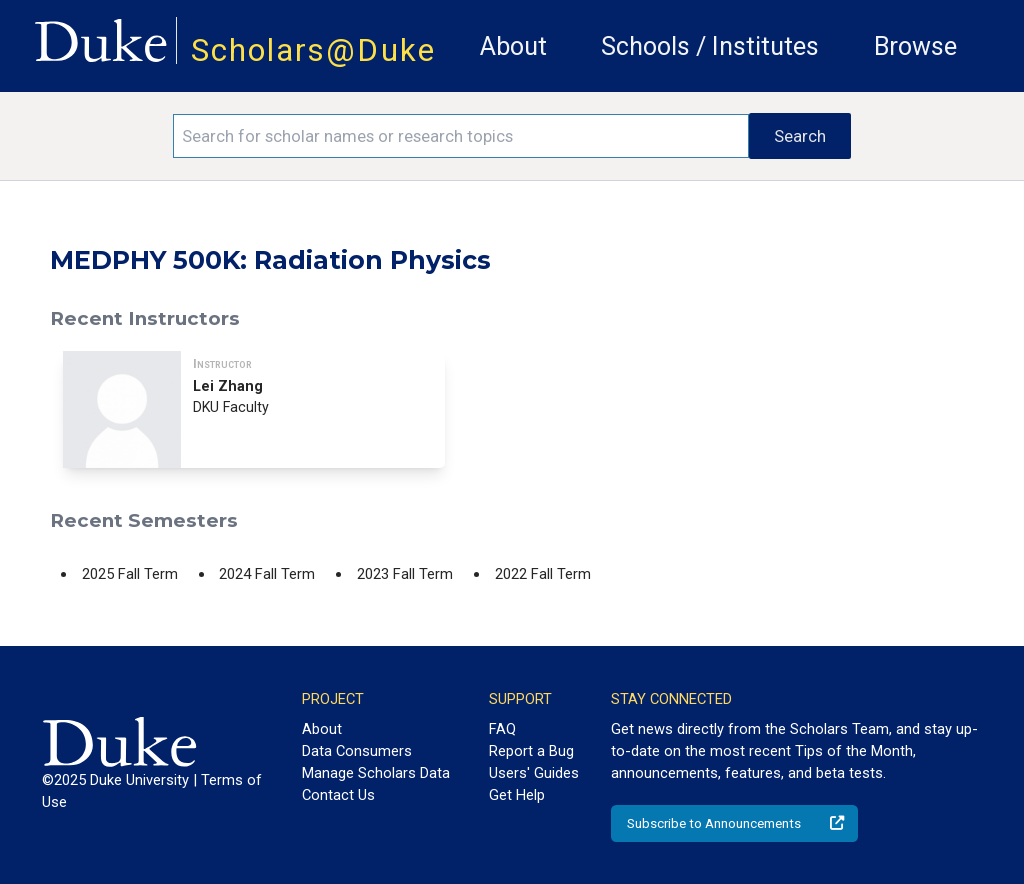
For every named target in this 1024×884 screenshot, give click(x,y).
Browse (915, 46)
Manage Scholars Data (376, 773)
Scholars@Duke (313, 50)
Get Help (517, 795)
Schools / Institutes (710, 46)
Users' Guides (534, 773)
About (513, 46)
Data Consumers (357, 751)
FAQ (502, 729)
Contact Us (338, 795)
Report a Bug (531, 751)
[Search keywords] (461, 136)
